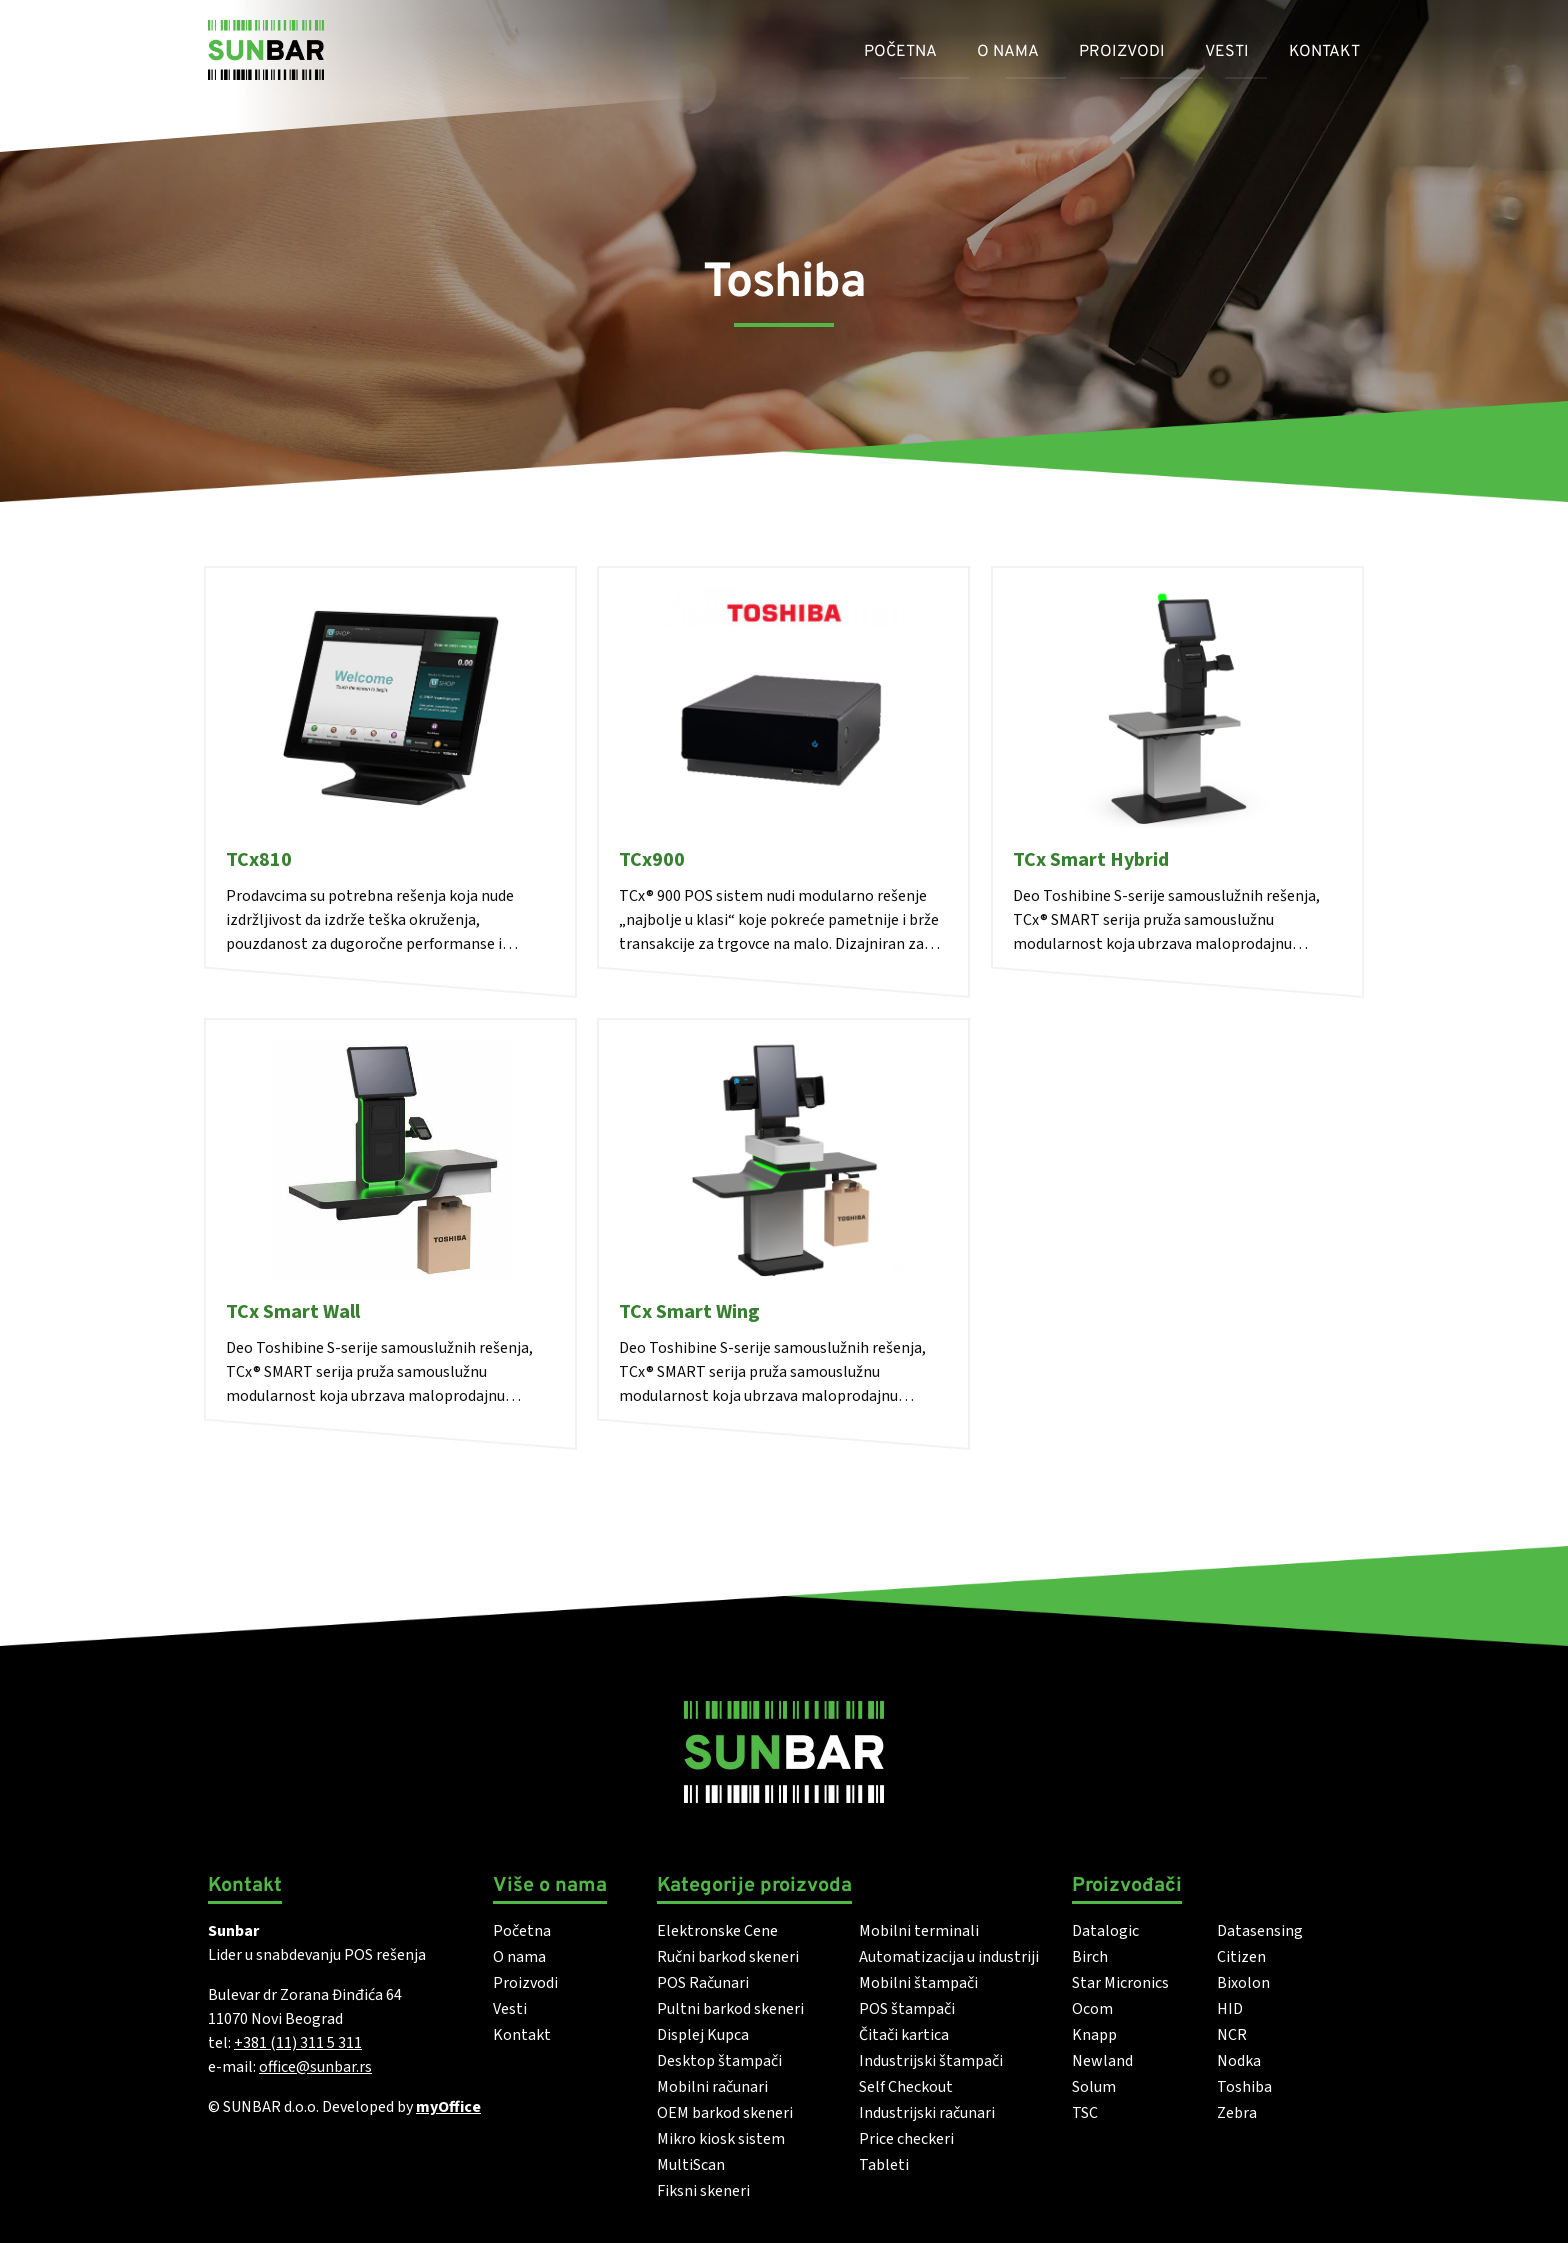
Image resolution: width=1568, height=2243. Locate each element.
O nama (1008, 52)
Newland (1102, 2061)
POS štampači (907, 2009)
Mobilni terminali (919, 1931)
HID (1230, 2009)
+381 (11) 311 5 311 (298, 2043)
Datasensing (1260, 1931)
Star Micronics (1120, 1983)
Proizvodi (1122, 52)
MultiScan (691, 2165)
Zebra (1237, 2113)
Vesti (1227, 52)
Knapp (1094, 2035)
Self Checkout (906, 2087)
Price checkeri (906, 2139)
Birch (1090, 1957)
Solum (1094, 2087)
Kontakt (1324, 52)
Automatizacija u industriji (949, 1957)
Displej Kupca (703, 2035)
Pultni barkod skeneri (730, 2009)
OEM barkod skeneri (725, 2113)
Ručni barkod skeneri (728, 1957)
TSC (1085, 2113)
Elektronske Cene (717, 1931)
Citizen (1241, 1957)
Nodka (1239, 2061)
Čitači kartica (904, 2035)
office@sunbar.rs (315, 2067)
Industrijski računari (927, 2113)
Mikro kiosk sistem (721, 2139)
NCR (1232, 2035)
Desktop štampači (719, 2061)
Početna (900, 52)
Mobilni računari (712, 2087)
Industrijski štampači (931, 2061)
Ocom (1092, 2009)
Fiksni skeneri (703, 2191)
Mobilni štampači (918, 1983)
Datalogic (1105, 1931)
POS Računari (703, 1983)
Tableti (884, 2165)
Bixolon (1243, 1983)
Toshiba (1244, 2087)
